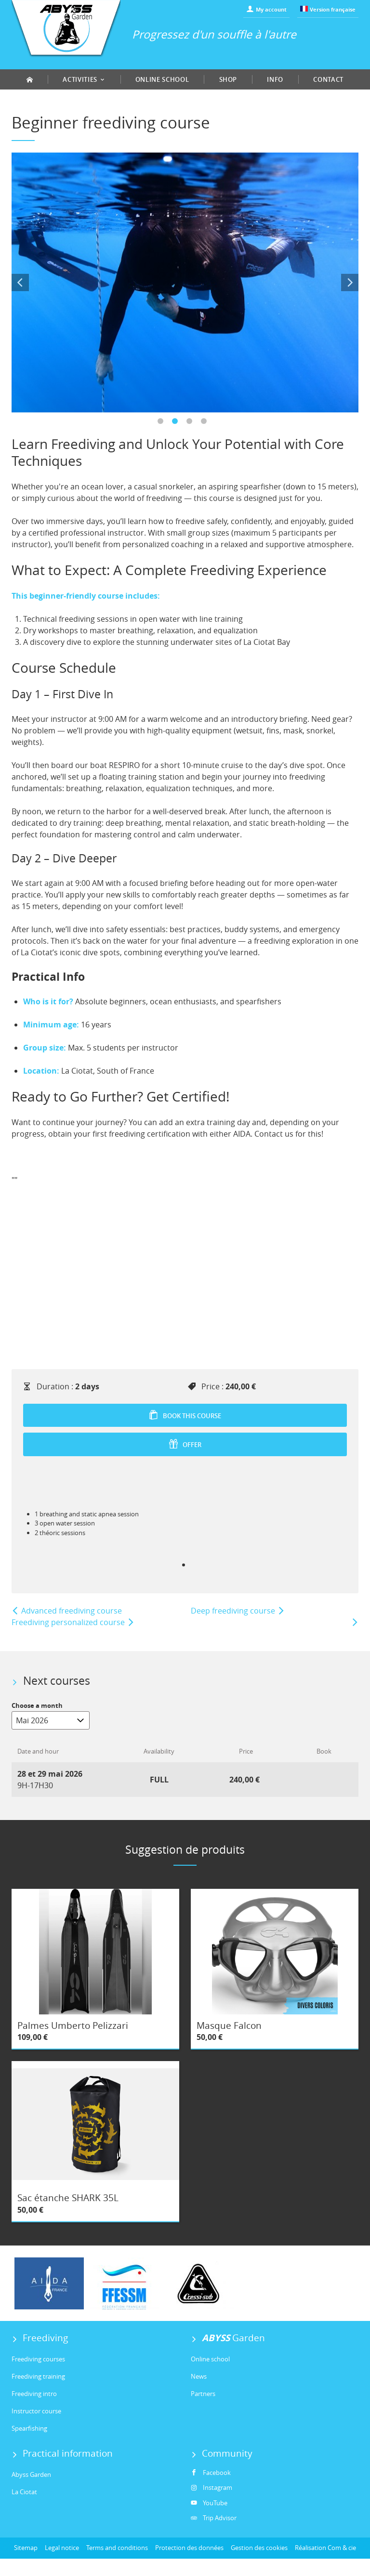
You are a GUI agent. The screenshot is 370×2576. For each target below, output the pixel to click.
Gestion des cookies (259, 2547)
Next (349, 282)
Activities (84, 79)
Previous (20, 282)
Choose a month (37, 1705)
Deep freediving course (238, 1610)
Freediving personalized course (73, 1622)
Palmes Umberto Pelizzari (72, 2025)
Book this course (185, 1415)
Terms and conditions (117, 2547)
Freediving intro (34, 2393)
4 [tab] (206, 424)
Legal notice (62, 2547)
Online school (162, 79)
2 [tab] (178, 424)
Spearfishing (29, 2428)
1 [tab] (163, 424)
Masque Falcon (229, 2025)
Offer (185, 1444)
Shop (228, 79)
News (199, 2376)
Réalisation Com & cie (325, 2547)
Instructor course (36, 2411)
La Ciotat (24, 2491)
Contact (328, 79)
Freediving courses (38, 2359)
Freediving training (38, 2376)
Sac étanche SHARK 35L (68, 2198)
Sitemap (26, 2547)
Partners (203, 2393)
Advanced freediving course (67, 1610)
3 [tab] (192, 424)
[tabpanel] (185, 282)
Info (275, 79)
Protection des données (189, 2547)
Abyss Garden (31, 2474)
